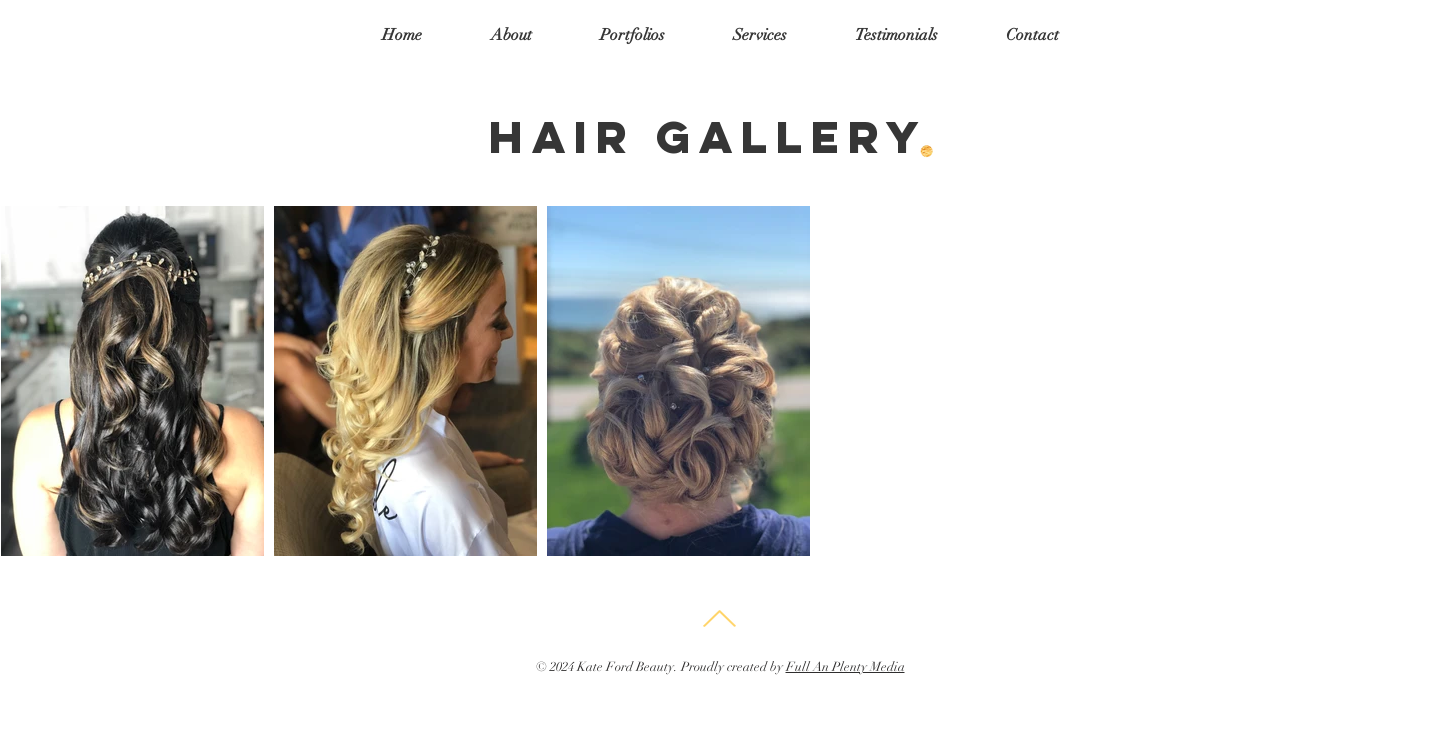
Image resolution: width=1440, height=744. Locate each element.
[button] (632, 35)
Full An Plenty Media (845, 667)
